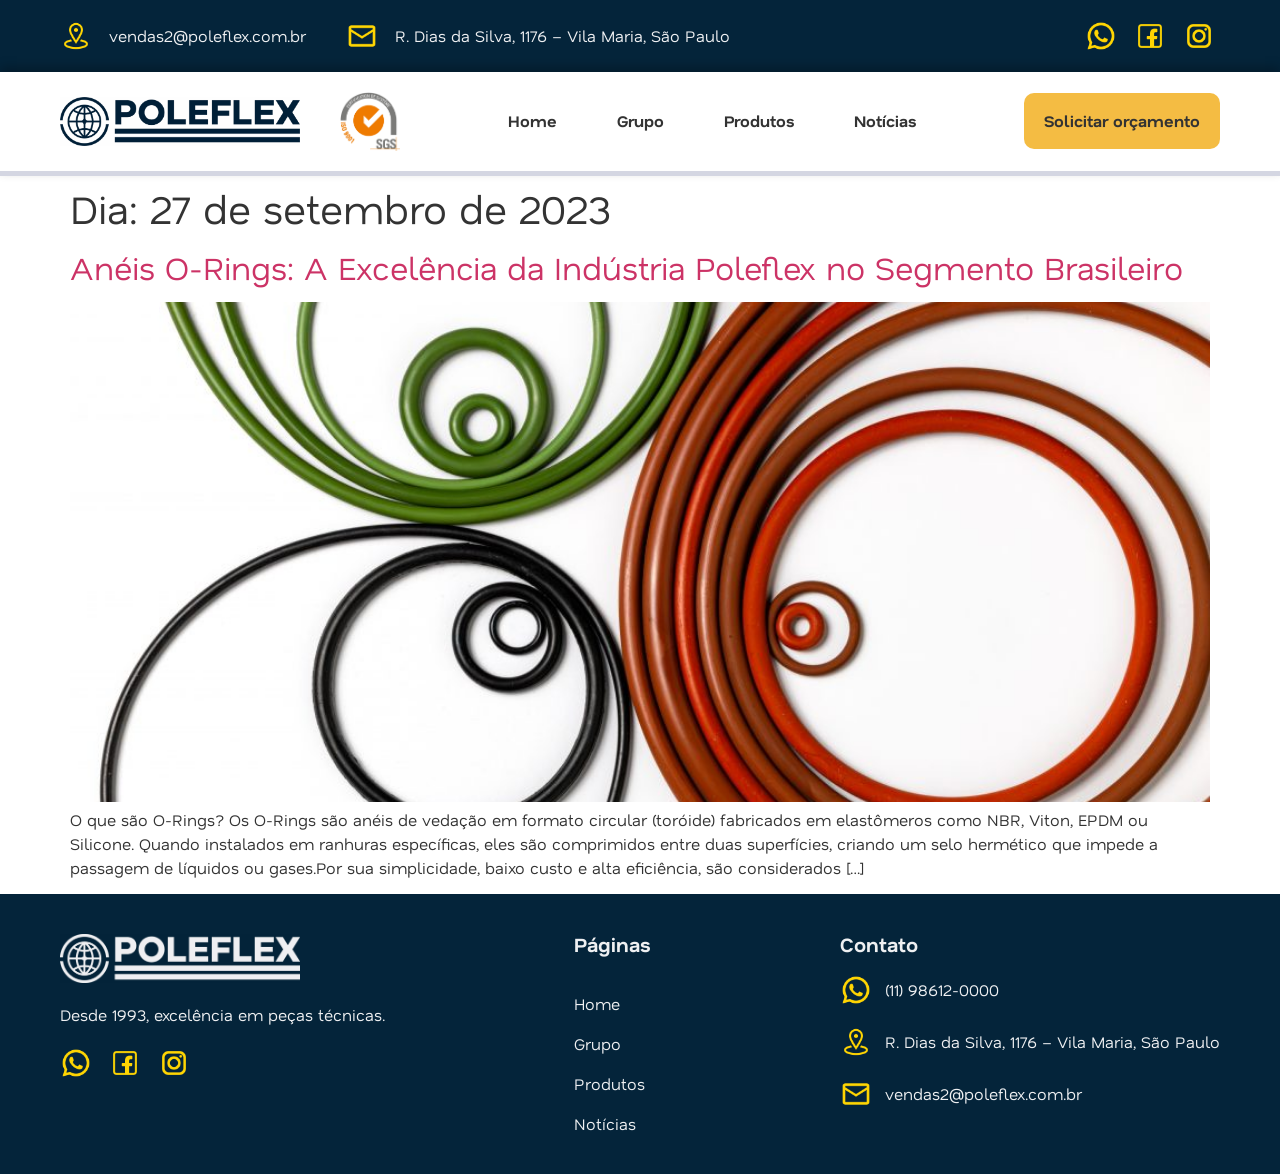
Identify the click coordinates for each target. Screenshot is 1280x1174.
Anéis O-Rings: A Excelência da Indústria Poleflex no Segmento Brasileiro (626, 267)
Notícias (885, 121)
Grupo (640, 121)
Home (532, 121)
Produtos (759, 121)
